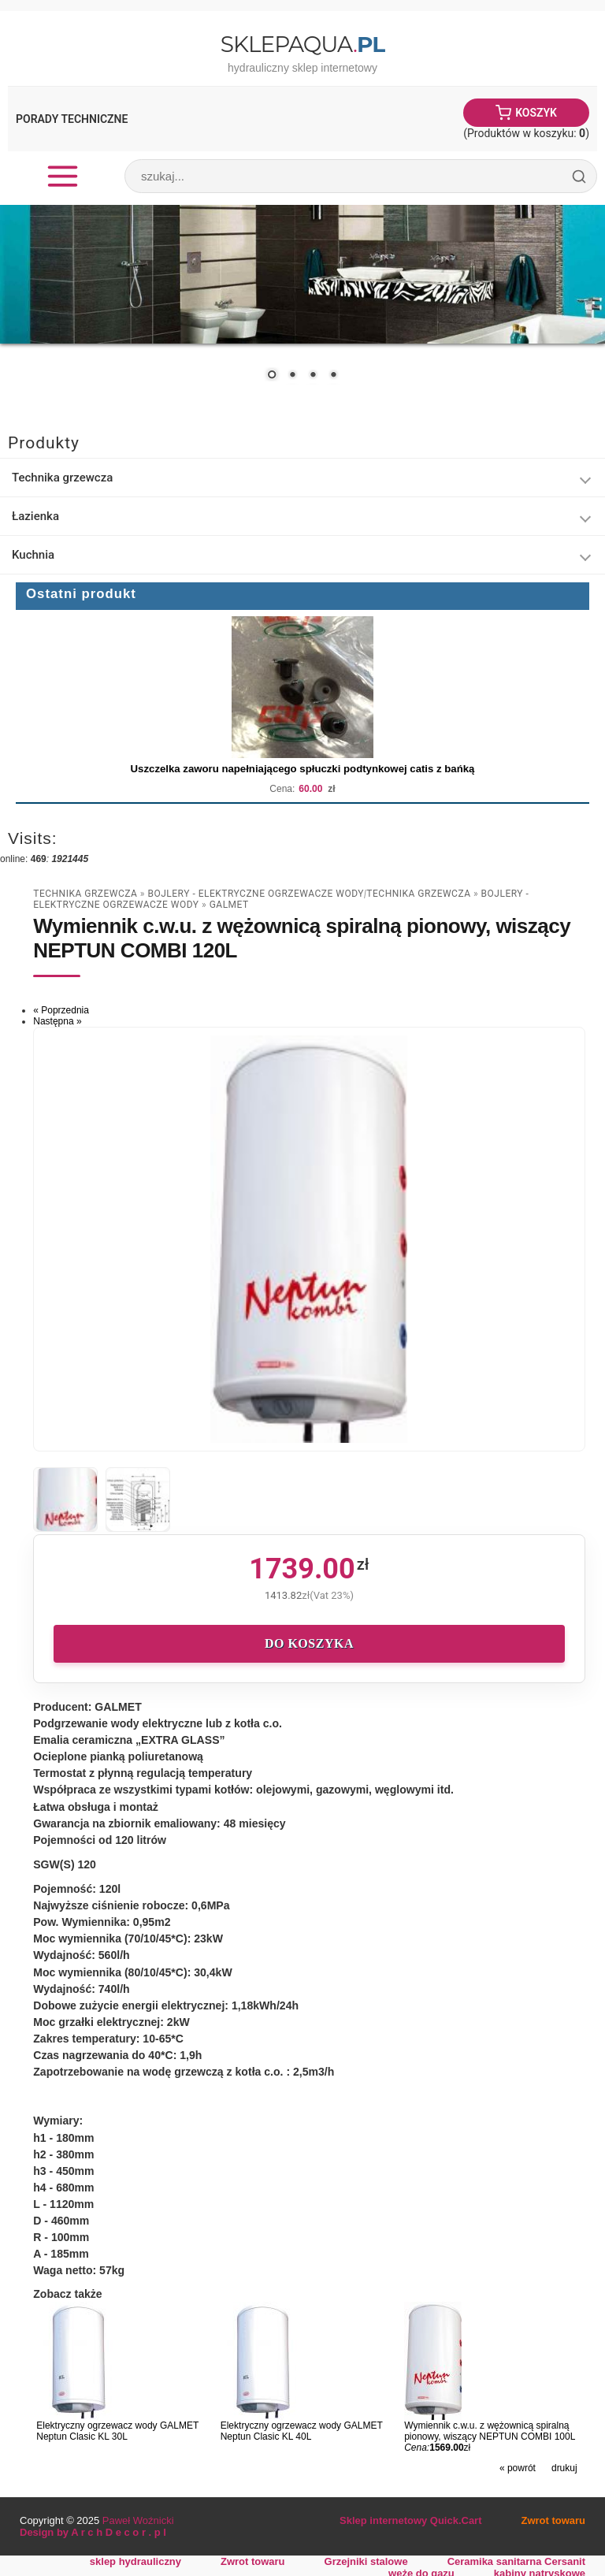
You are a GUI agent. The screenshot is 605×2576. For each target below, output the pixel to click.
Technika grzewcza (62, 477)
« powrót (517, 2468)
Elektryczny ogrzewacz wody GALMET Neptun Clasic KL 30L (117, 2431)
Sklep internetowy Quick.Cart (410, 2520)
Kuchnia (33, 555)
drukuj (564, 2468)
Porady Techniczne (72, 119)
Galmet (229, 904)
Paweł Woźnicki (138, 2520)
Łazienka (35, 516)
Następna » (57, 1021)
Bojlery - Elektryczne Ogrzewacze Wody (255, 893)
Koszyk (536, 112)
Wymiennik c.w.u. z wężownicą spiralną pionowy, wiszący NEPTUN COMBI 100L (489, 2431)
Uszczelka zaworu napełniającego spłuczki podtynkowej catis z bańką (303, 769)
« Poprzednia (61, 1010)
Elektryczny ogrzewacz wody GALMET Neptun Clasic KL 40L (302, 2431)
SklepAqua (302, 44)
